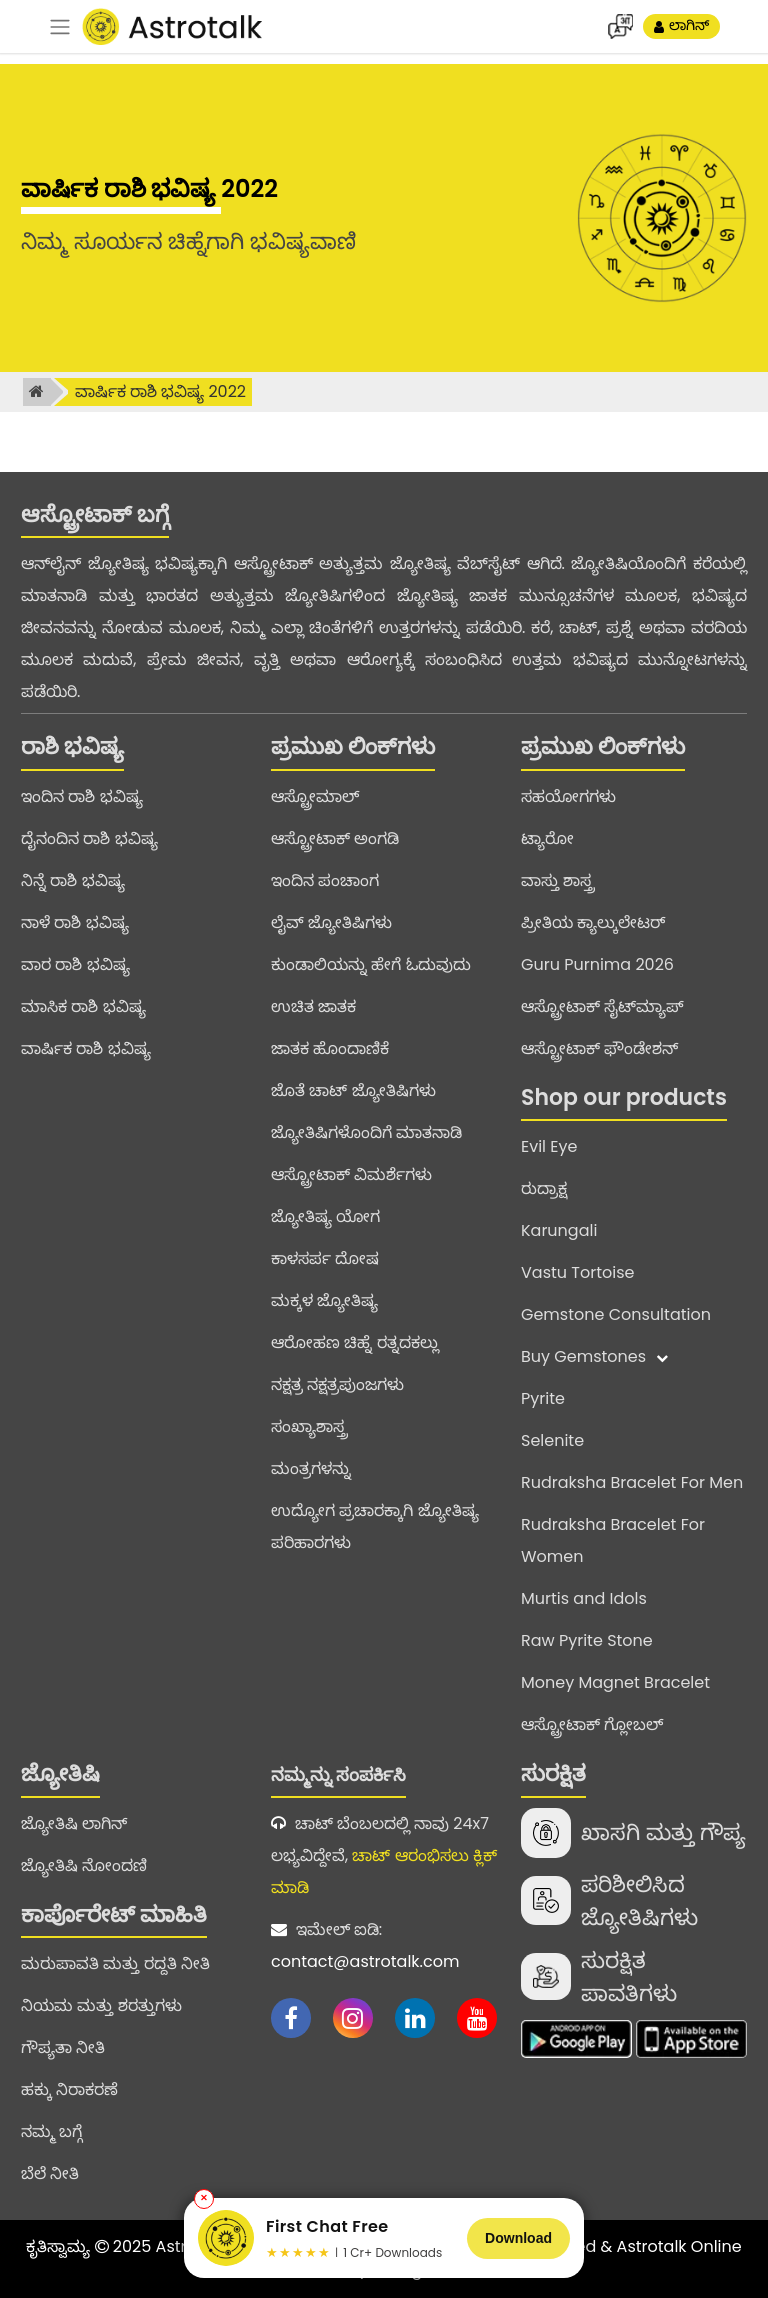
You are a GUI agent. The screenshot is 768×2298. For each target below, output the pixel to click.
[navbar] (60, 27)
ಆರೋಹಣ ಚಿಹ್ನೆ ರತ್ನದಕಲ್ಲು (355, 1342)
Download (518, 2238)
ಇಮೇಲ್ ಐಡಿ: (384, 1948)
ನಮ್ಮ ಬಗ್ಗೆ (51, 2131)
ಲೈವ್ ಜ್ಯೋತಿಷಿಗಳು (331, 922)
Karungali (559, 1230)
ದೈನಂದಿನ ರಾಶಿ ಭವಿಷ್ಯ (89, 838)
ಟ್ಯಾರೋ (547, 838)
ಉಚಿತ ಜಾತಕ (313, 1006)
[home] (37, 392)
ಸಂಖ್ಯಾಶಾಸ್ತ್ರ (309, 1426)
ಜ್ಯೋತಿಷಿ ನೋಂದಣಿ (84, 1865)
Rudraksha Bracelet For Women (613, 1540)
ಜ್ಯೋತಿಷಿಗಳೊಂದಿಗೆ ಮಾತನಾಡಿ (366, 1132)
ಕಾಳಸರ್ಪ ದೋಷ (325, 1258)
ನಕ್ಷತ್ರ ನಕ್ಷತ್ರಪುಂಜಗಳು (337, 1384)
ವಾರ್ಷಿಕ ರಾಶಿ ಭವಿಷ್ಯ (86, 1048)
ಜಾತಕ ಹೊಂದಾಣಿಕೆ (330, 1048)
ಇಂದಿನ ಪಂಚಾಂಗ (325, 880)
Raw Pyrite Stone (587, 1640)
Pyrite (543, 1398)
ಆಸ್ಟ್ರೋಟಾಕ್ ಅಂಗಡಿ (335, 838)
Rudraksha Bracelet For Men (632, 1482)
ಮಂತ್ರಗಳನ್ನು (311, 1468)
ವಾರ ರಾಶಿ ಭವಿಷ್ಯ (75, 964)
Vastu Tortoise (577, 1272)
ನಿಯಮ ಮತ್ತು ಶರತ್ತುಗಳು (101, 2005)
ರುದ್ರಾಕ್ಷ (544, 1188)
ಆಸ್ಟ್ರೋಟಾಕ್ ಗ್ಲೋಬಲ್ (592, 1724)
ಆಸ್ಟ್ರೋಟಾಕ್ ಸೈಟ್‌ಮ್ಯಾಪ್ (602, 1006)
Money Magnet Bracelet (615, 1682)
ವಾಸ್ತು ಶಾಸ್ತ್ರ (557, 880)
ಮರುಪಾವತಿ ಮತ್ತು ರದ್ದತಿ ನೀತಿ (115, 1963)
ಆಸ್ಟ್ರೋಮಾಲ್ (315, 796)
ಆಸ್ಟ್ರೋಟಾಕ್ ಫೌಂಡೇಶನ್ (599, 1048)
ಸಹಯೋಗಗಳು (568, 796)
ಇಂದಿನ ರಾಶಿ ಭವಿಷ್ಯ (82, 796)
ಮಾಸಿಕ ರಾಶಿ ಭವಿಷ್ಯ (83, 1006)
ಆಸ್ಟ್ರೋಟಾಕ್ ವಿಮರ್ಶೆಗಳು (351, 1174)
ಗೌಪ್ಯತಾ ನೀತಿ (63, 2047)
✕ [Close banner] (204, 2198)
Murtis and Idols (584, 1598)
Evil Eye (549, 1146)
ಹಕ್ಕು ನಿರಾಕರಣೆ (69, 2089)
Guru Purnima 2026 (597, 964)
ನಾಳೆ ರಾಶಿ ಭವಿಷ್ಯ (75, 922)
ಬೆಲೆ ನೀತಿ (50, 2173)
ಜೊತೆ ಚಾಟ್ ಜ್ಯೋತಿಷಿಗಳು (353, 1090)
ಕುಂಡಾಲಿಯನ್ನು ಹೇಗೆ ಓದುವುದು (371, 964)
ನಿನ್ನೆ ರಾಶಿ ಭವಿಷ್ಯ (73, 880)
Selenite (552, 1440)
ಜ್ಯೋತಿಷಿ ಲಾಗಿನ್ (74, 1823)
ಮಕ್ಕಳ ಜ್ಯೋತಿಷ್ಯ (324, 1300)
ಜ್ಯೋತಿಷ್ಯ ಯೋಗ (325, 1216)
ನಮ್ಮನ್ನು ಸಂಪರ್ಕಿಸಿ (338, 1774)
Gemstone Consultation (616, 1314)
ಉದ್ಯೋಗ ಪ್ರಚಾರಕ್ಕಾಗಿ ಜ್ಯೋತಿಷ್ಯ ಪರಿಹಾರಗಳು (375, 1526)
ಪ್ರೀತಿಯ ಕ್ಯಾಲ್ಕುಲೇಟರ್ (593, 922)
